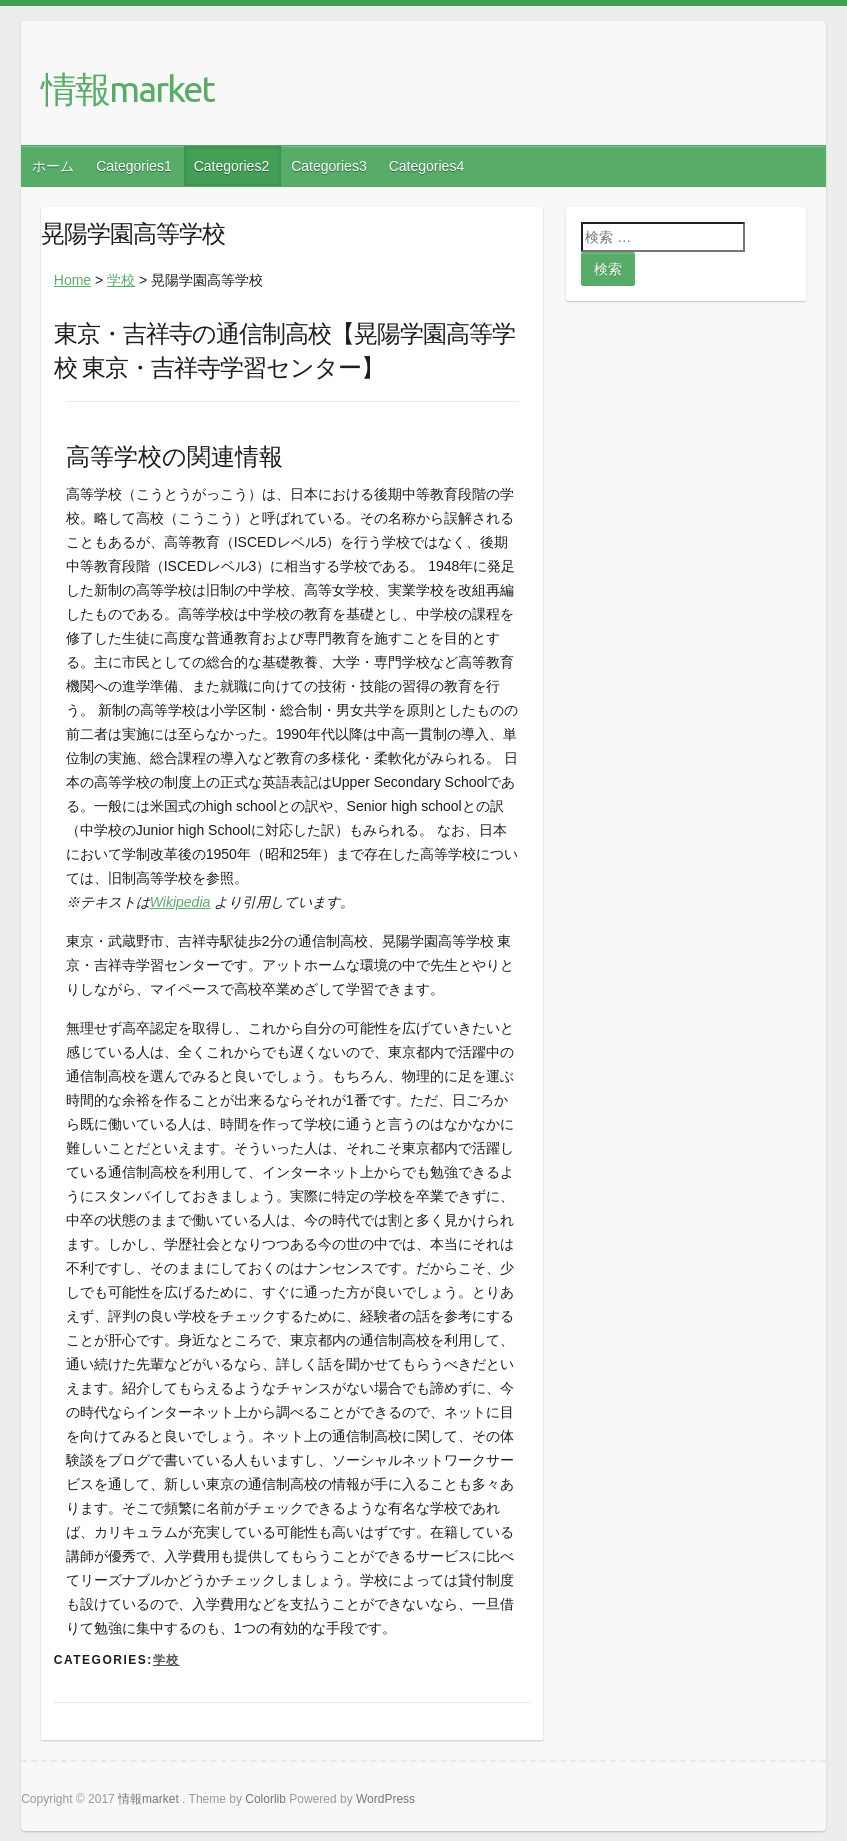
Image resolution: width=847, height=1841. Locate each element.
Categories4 (427, 166)
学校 (121, 280)
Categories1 (134, 166)
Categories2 (232, 166)
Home (72, 280)
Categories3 (329, 166)
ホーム (53, 166)
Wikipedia (180, 902)
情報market (127, 88)
